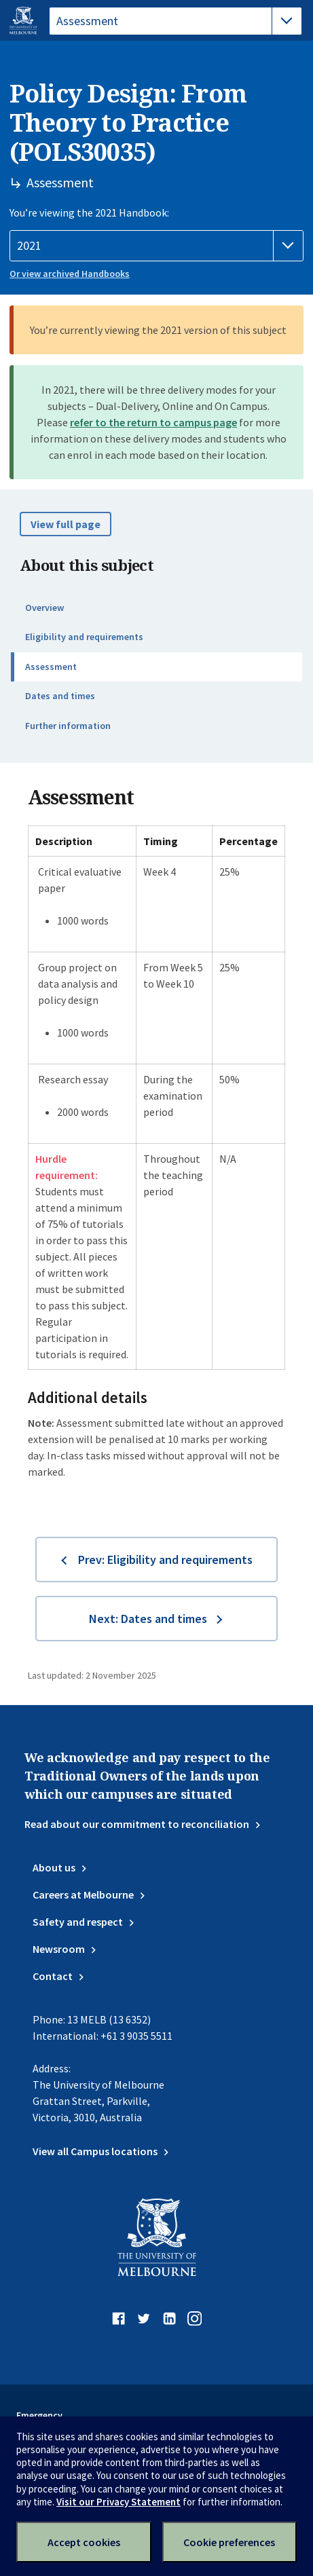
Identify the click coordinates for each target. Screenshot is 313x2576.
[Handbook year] (156, 246)
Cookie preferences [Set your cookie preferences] (229, 2542)
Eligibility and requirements (84, 637)
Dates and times (60, 696)
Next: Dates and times (148, 1618)
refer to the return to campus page (153, 422)
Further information (68, 726)
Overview (44, 607)
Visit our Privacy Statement (118, 2501)
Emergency (39, 2415)
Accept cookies (84, 2542)
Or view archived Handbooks (70, 273)
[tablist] (175, 21)
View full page (65, 524)
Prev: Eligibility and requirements (165, 1559)
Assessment (51, 666)
